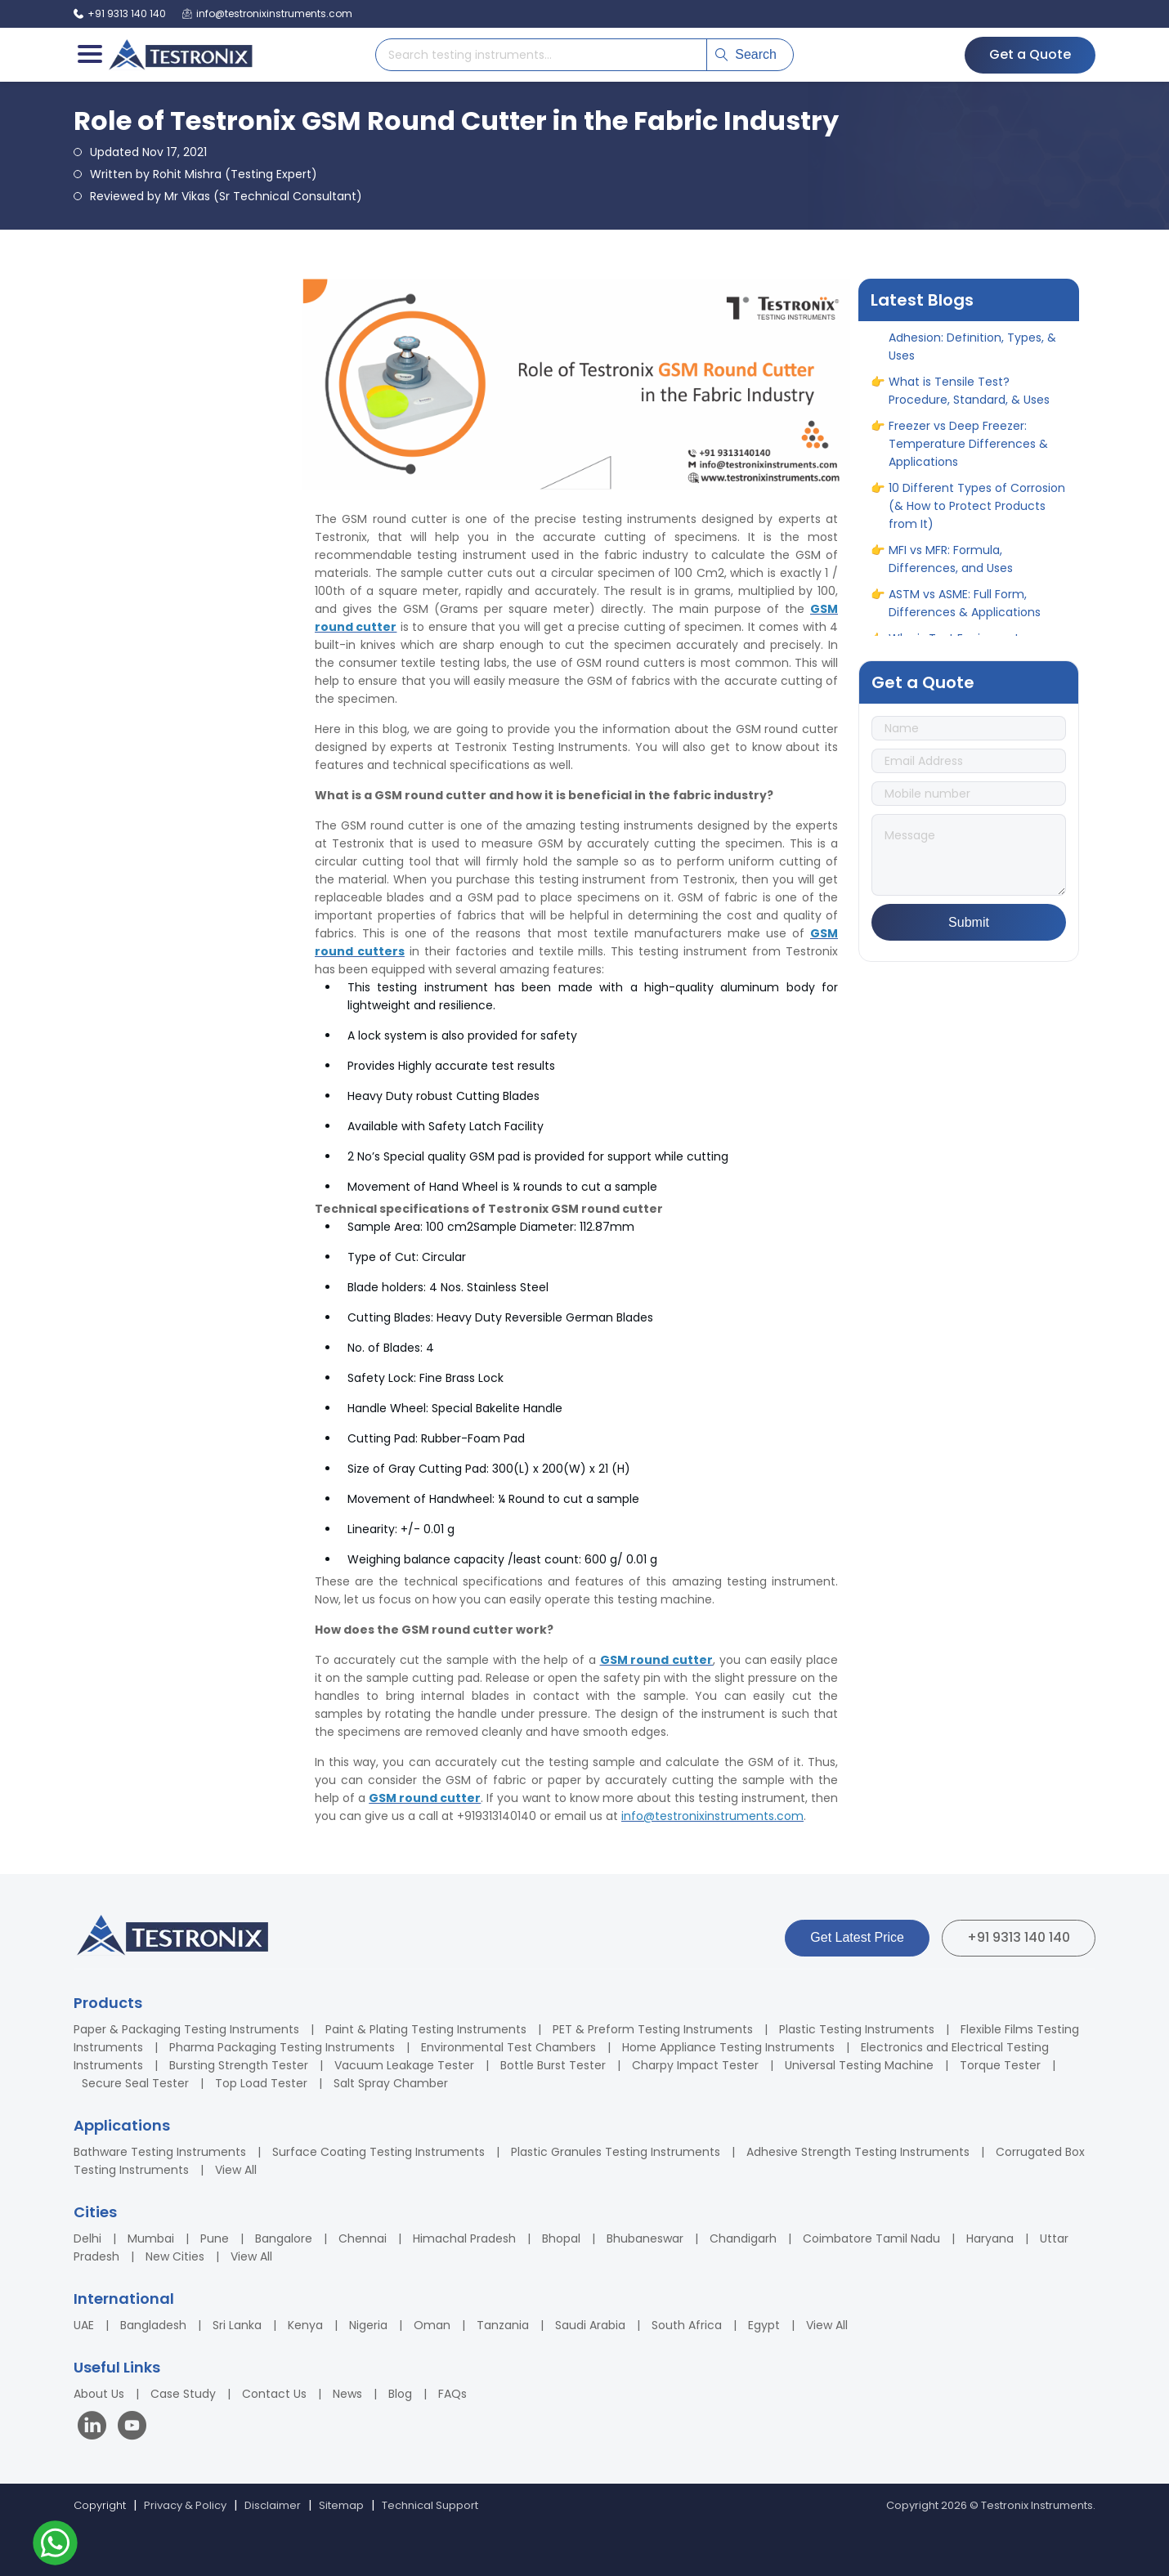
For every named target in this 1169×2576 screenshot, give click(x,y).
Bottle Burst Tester (553, 2065)
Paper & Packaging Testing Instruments (186, 2029)
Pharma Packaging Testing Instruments (282, 2047)
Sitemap (341, 2505)
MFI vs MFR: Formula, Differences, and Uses (951, 570)
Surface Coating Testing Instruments (378, 2152)
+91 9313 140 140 (1018, 1937)
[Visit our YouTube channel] (132, 2428)
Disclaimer (272, 2505)
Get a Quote (1030, 54)
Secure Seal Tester (135, 2083)
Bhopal (561, 2238)
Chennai (362, 2238)
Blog (400, 2394)
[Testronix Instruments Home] (179, 54)
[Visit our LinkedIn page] (96, 2428)
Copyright (100, 2505)
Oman (432, 2325)
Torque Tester (1000, 2065)
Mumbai (151, 2238)
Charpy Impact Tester (695, 2065)
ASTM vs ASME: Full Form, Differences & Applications (965, 614)
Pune (214, 2238)
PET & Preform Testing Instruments (653, 2029)
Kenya (305, 2325)
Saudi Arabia (590, 2325)
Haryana (990, 2238)
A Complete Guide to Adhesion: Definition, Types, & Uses (972, 349)
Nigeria (368, 2325)
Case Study (183, 2394)
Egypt (764, 2325)
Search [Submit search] (746, 54)
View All (236, 2170)
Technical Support (430, 2505)
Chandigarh (743, 2238)
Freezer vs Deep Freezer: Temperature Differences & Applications (968, 455)
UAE (84, 2325)
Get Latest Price (857, 1937)
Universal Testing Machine (859, 2065)
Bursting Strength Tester (238, 2065)
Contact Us (274, 2394)
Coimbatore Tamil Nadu (871, 2238)
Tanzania (503, 2325)
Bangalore (283, 2238)
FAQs (452, 2394)
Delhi (87, 2238)
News (347, 2394)
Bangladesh (153, 2325)
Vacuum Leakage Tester (404, 2065)
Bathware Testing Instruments (160, 2152)
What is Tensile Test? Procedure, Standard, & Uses (969, 402)
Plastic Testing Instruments (856, 2029)
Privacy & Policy (185, 2505)
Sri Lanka (237, 2325)
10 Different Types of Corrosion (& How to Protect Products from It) (977, 517)
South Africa (687, 2325)
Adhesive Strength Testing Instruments (858, 2152)
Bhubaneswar (645, 2238)
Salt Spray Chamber (391, 2083)
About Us (99, 2394)
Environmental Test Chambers (508, 2047)
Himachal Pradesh (464, 2238)
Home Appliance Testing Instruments (728, 2047)
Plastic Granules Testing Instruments (615, 2152)
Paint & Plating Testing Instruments (425, 2029)
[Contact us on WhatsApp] (55, 2545)
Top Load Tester (261, 2083)
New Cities (175, 2256)
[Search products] (541, 54)
